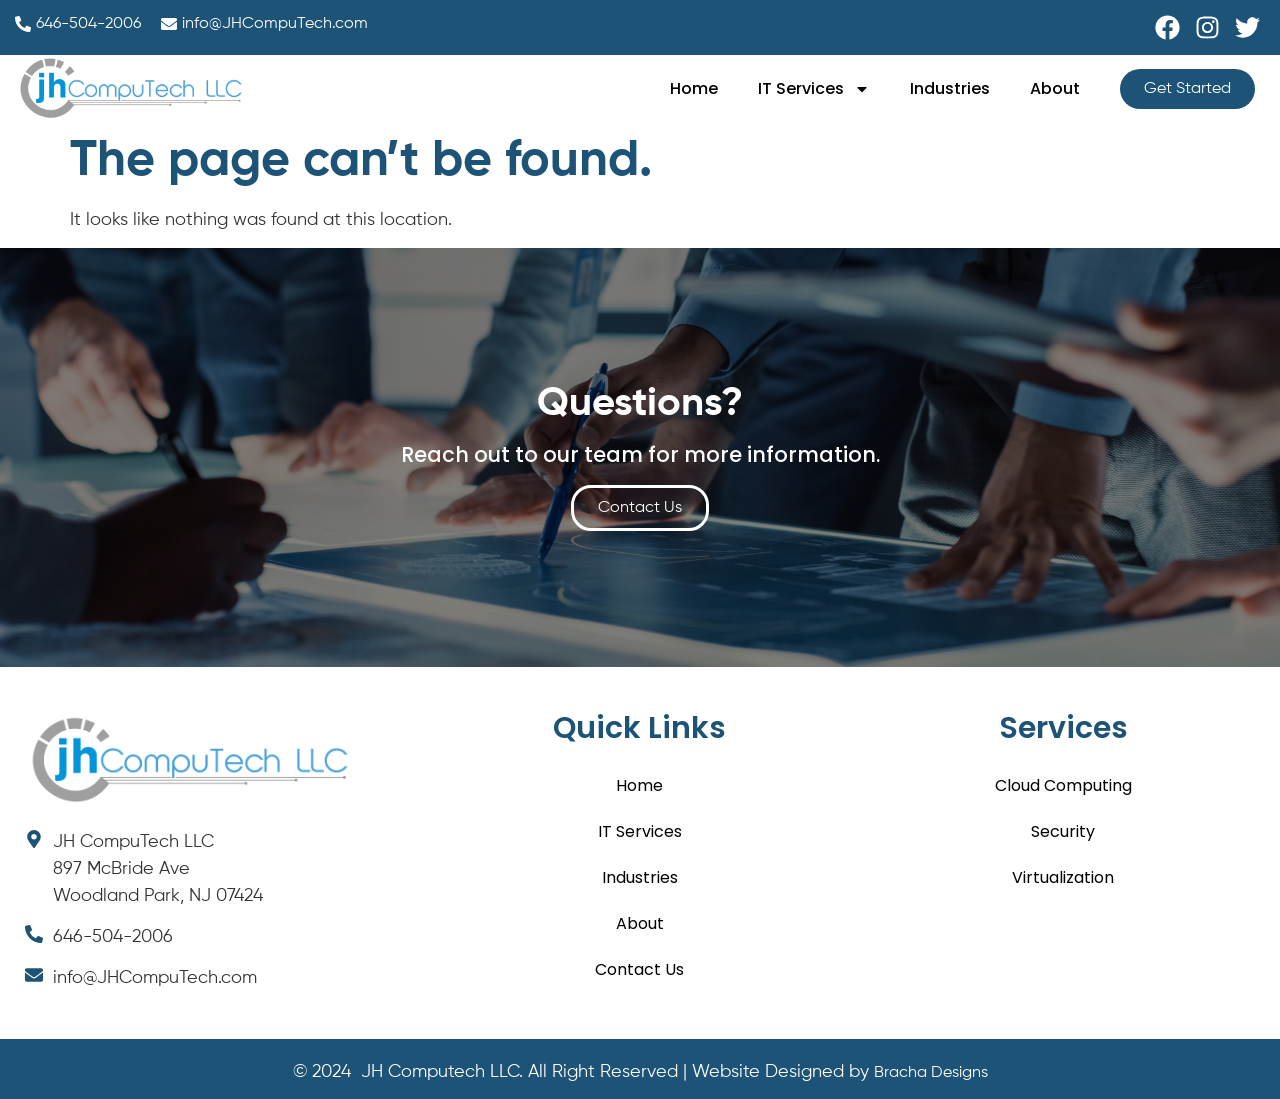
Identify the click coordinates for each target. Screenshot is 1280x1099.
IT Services (814, 89)
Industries (950, 88)
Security (1063, 831)
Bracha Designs (931, 1073)
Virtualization (1063, 877)
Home (694, 88)
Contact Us (639, 969)
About (1055, 88)
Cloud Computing (1063, 785)
